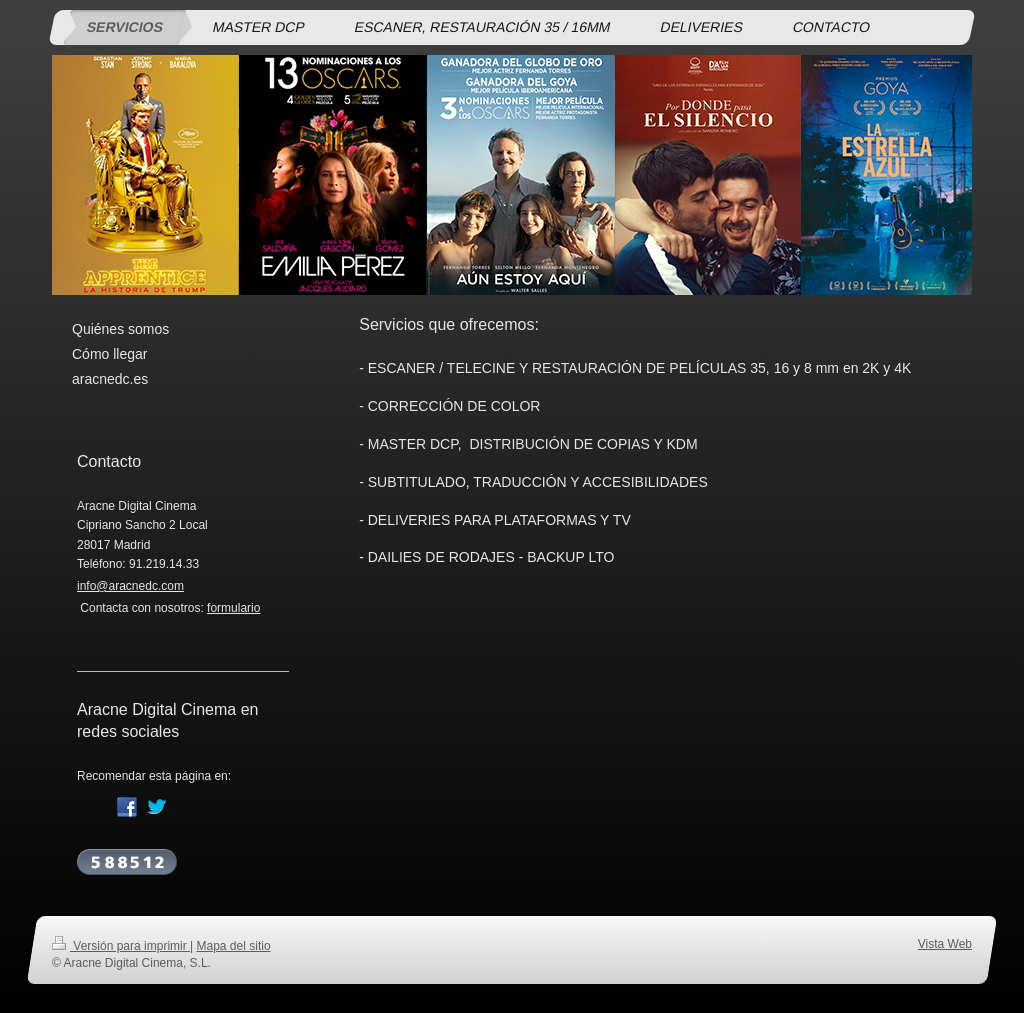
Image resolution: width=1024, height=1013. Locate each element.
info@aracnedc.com (130, 586)
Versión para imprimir (121, 946)
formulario (233, 608)
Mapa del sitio (234, 946)
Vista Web (945, 944)
